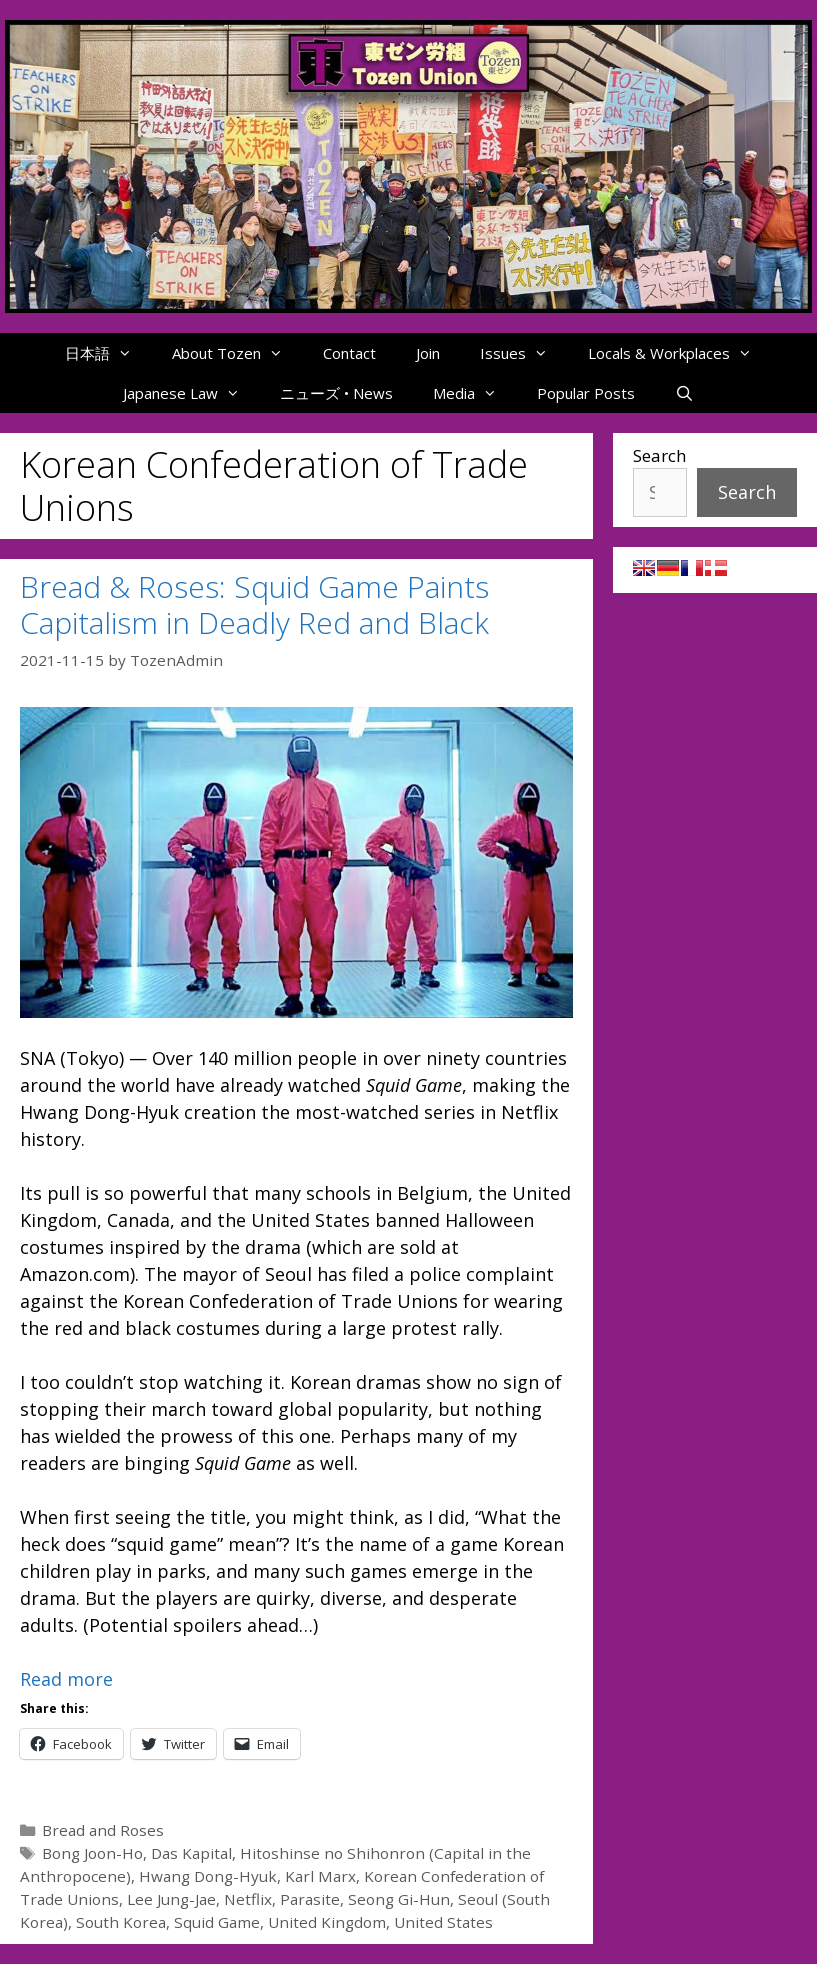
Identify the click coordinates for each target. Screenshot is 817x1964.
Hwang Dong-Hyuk (208, 1876)
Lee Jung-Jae (171, 1899)
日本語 (108, 353)
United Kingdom (327, 1922)
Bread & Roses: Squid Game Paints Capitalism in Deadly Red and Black (254, 604)
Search (659, 455)
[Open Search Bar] (684, 393)
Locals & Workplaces (680, 353)
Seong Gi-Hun (399, 1899)
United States (443, 1922)
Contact (349, 353)
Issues (524, 353)
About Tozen (237, 353)
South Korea (121, 1922)
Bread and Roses (103, 1830)
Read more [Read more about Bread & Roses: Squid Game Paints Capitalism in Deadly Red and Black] (66, 1679)
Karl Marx (320, 1876)
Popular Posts (586, 393)
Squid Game (217, 1922)
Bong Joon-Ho (92, 1853)
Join (428, 353)
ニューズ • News (336, 393)
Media (475, 393)
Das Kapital (191, 1853)
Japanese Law (191, 393)
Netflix (248, 1899)
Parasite (310, 1899)
